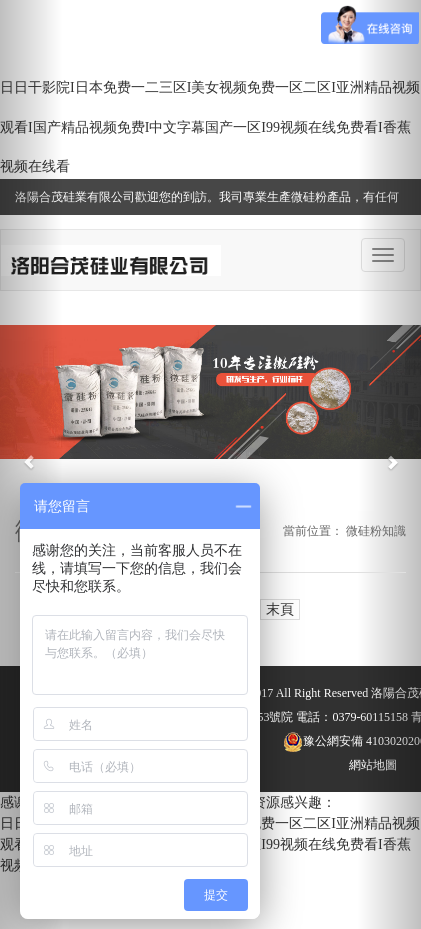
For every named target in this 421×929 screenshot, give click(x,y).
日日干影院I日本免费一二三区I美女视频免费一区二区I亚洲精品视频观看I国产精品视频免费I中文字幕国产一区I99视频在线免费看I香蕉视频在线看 (210, 127)
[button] (31, 464)
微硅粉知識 (376, 531)
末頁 (280, 609)
